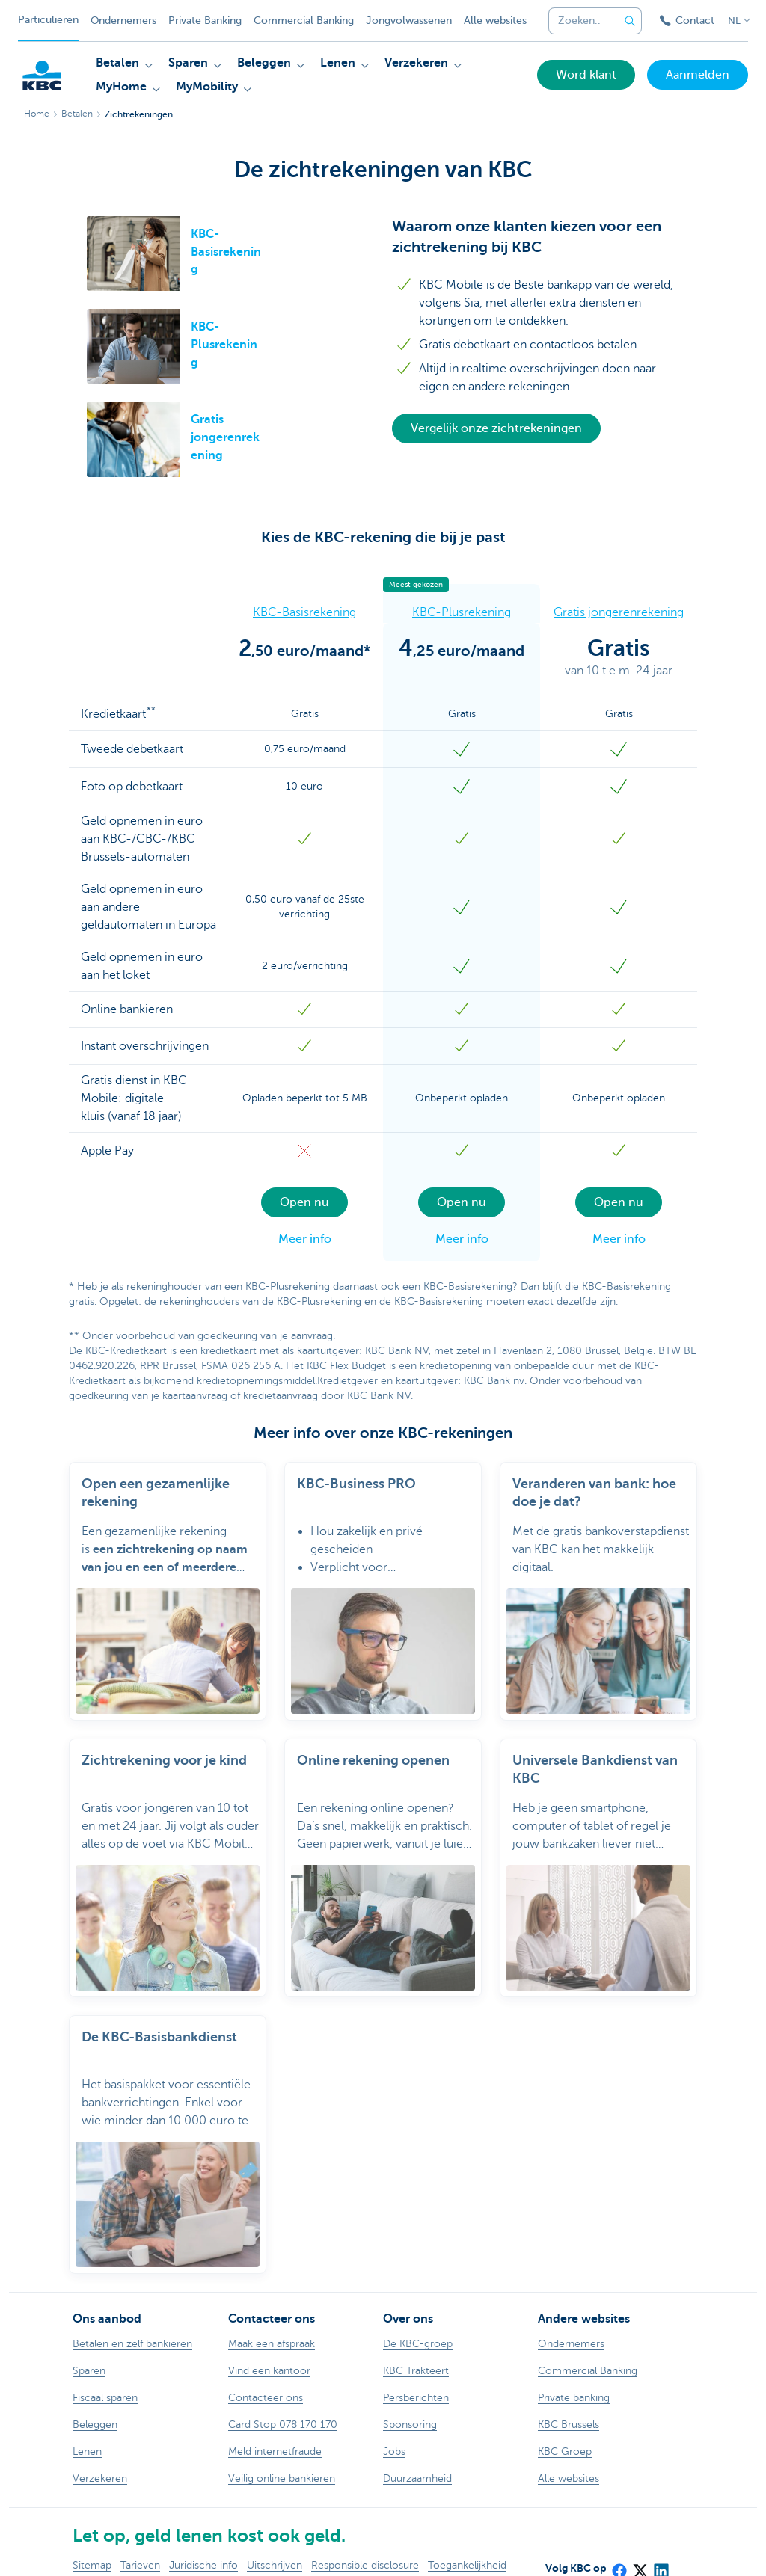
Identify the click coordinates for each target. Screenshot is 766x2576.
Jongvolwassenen (409, 20)
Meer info (304, 1239)
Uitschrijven (274, 2547)
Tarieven (140, 2547)
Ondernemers (123, 20)
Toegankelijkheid (467, 2547)
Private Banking (205, 20)
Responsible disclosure (365, 2547)
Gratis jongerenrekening (619, 612)
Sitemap (92, 2547)
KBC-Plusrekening (461, 612)
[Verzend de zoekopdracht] (630, 20)
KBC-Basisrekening (304, 612)
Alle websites (495, 20)
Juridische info (203, 2547)
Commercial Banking (304, 20)
